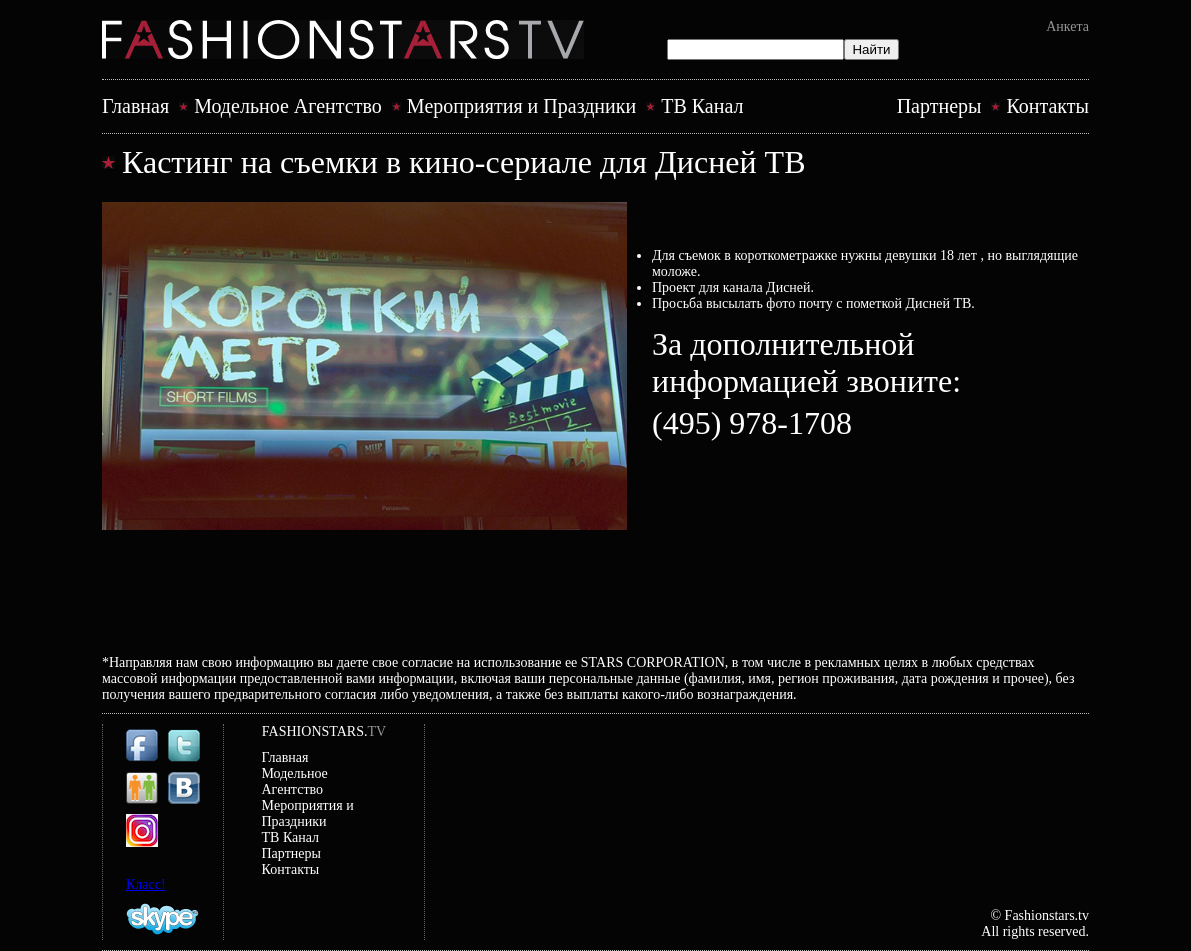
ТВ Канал (702, 106)
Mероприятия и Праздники (521, 106)
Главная (135, 106)
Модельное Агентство (288, 106)
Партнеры (939, 106)
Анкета (1067, 26)
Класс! (146, 884)
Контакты (1047, 106)
